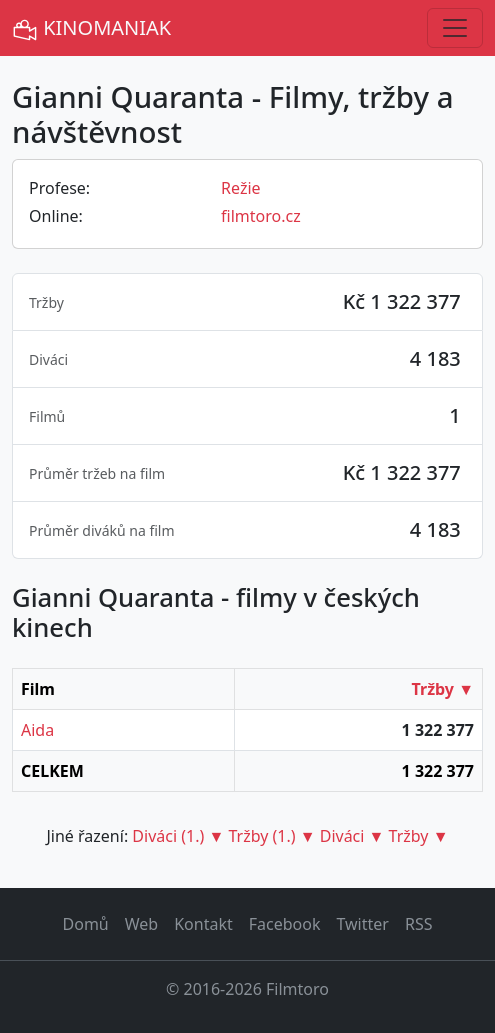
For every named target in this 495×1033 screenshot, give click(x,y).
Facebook (285, 924)
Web (141, 924)
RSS (419, 924)
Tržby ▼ (443, 689)
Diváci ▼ (352, 836)
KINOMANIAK (91, 28)
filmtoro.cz (261, 216)
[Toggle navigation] (455, 28)
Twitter (362, 924)
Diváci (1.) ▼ (178, 836)
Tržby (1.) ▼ (271, 836)
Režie (241, 188)
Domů (86, 924)
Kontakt (203, 924)
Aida (37, 730)
